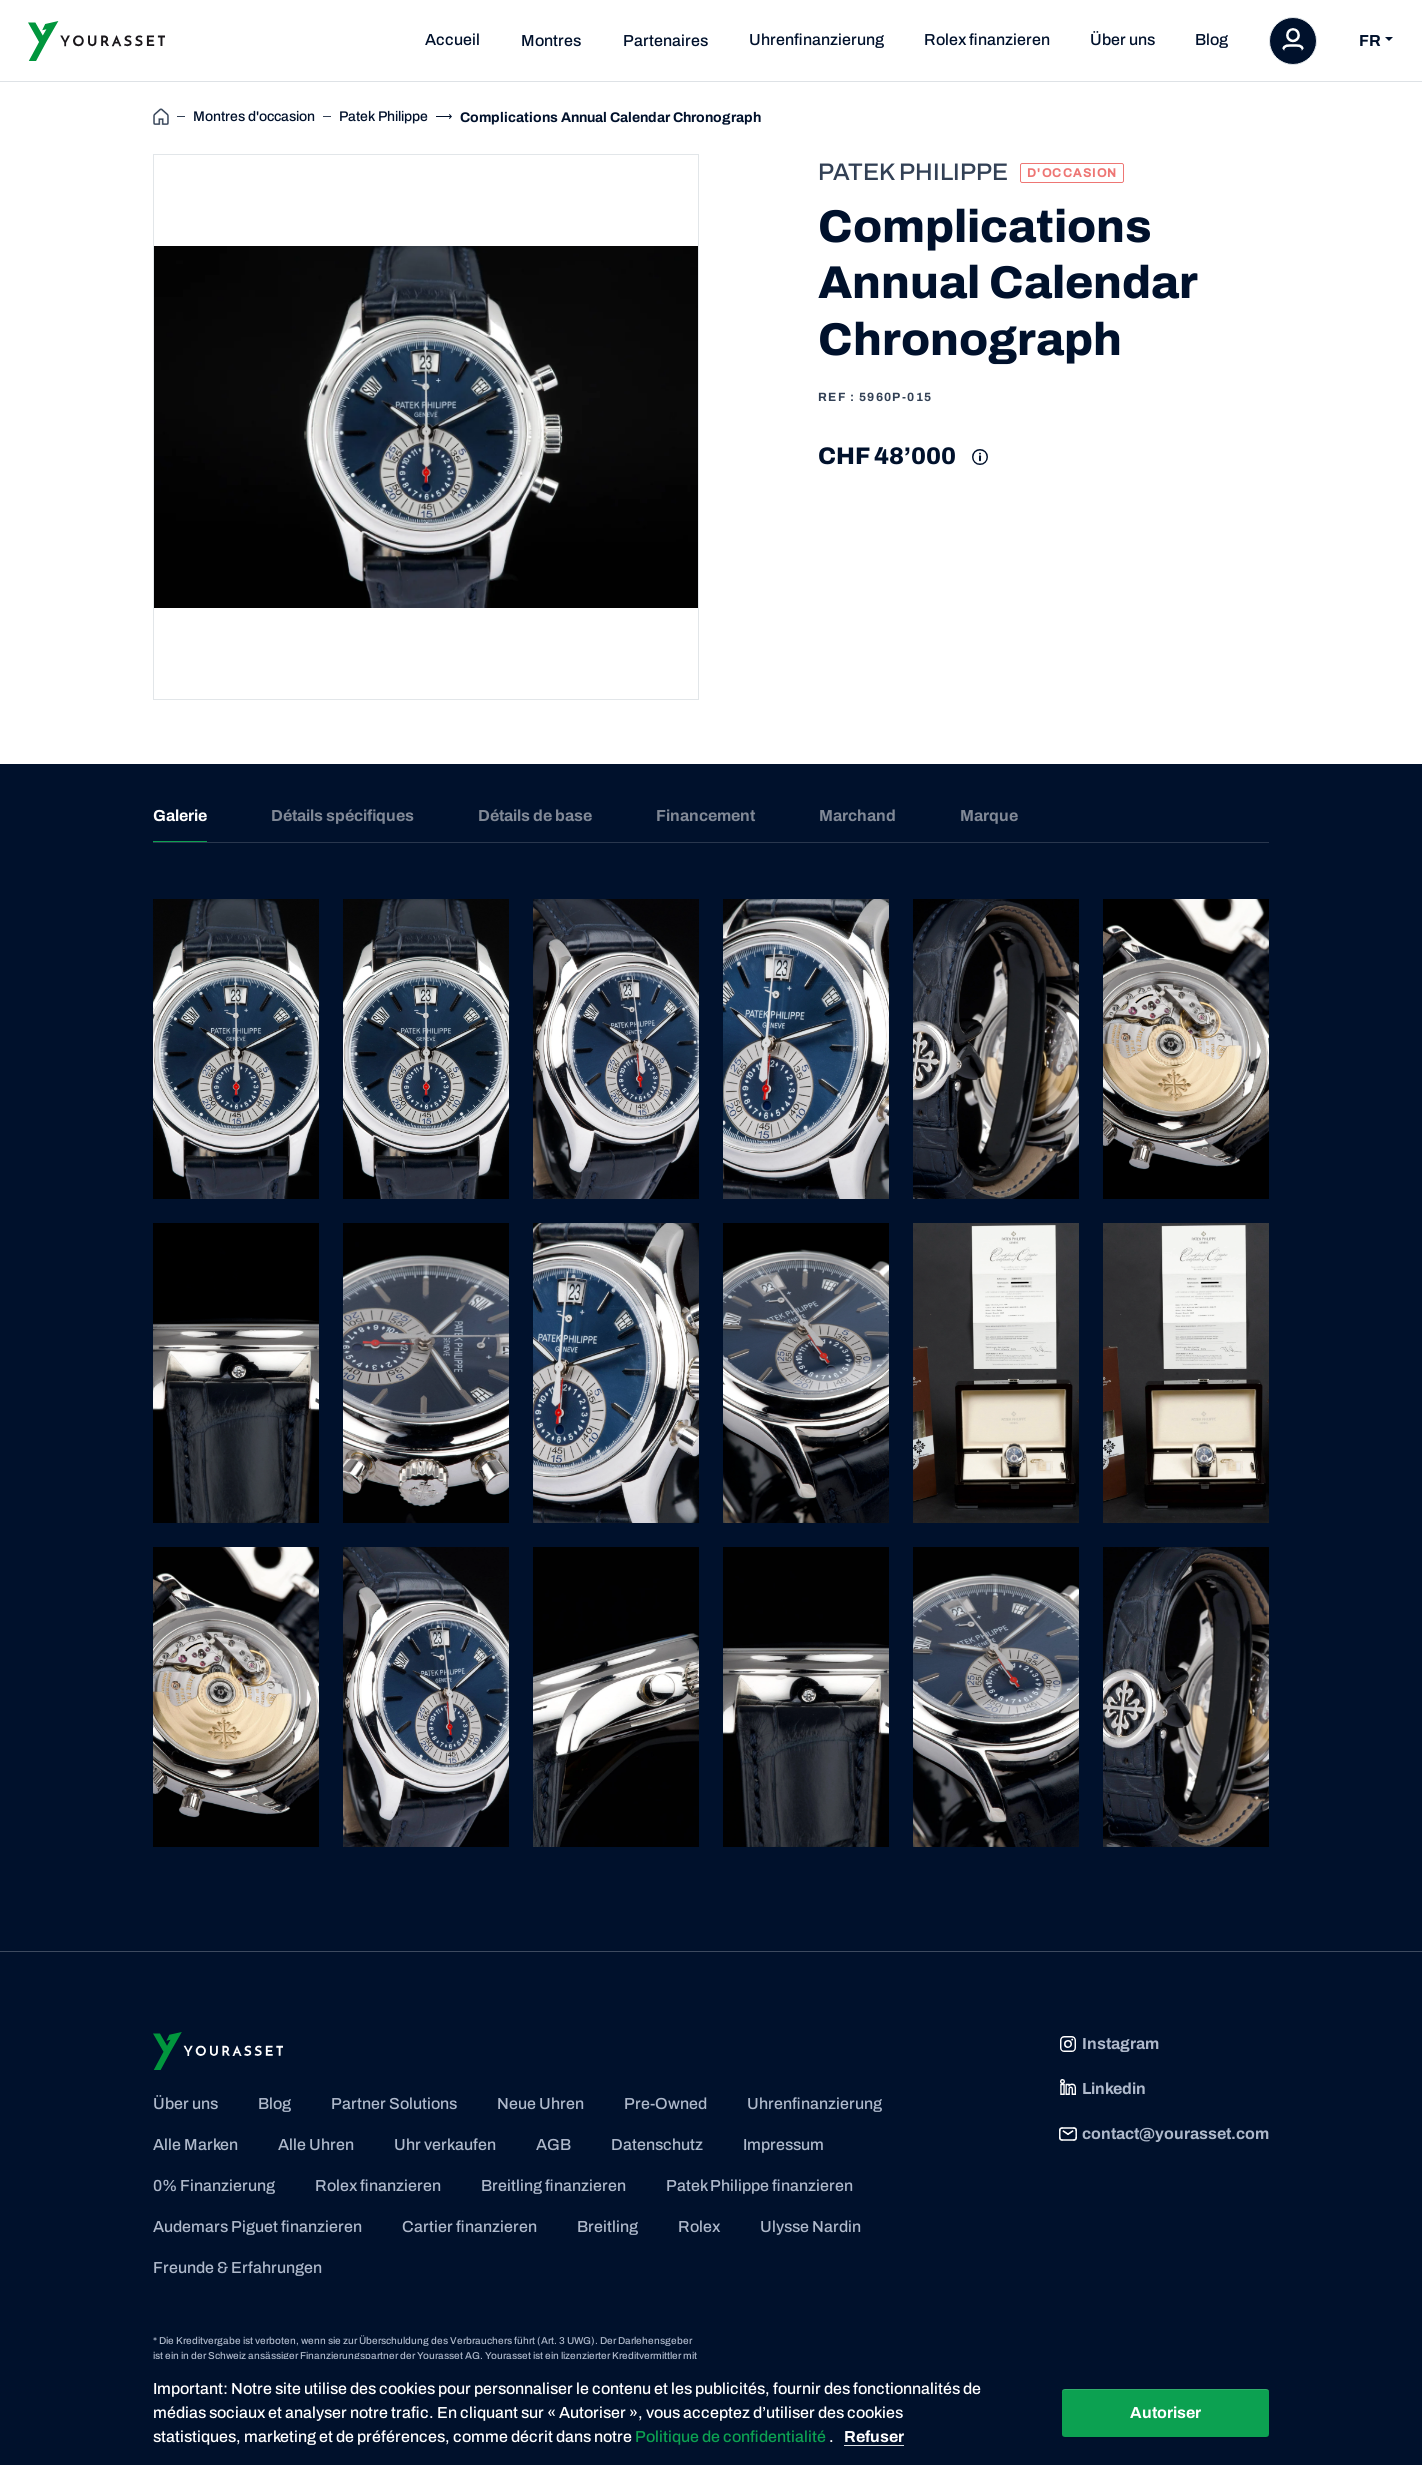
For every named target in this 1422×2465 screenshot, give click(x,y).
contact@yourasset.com (1163, 2134)
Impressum (783, 2144)
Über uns (1122, 39)
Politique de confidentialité (732, 2436)
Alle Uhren (316, 2144)
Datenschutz (657, 2144)
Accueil (452, 39)
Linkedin (1102, 2089)
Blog (1211, 39)
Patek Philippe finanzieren (759, 2185)
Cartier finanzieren (469, 2226)
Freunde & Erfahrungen (237, 2267)
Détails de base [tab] (535, 815)
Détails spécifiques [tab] (342, 815)
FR (1370, 40)
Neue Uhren (540, 2103)
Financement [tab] (705, 815)
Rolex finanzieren (987, 39)
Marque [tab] (989, 815)
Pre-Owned (665, 2103)
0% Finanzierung (214, 2185)
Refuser (874, 2436)
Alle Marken (195, 2144)
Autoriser (1165, 2412)
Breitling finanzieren (553, 2185)
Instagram (1108, 2044)
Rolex (699, 2226)
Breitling (607, 2226)
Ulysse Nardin (810, 2226)
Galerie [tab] (180, 815)
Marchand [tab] (857, 815)
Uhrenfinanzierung (816, 39)
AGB (553, 2144)
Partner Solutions (394, 2103)
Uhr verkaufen (445, 2144)
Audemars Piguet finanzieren (257, 2226)
